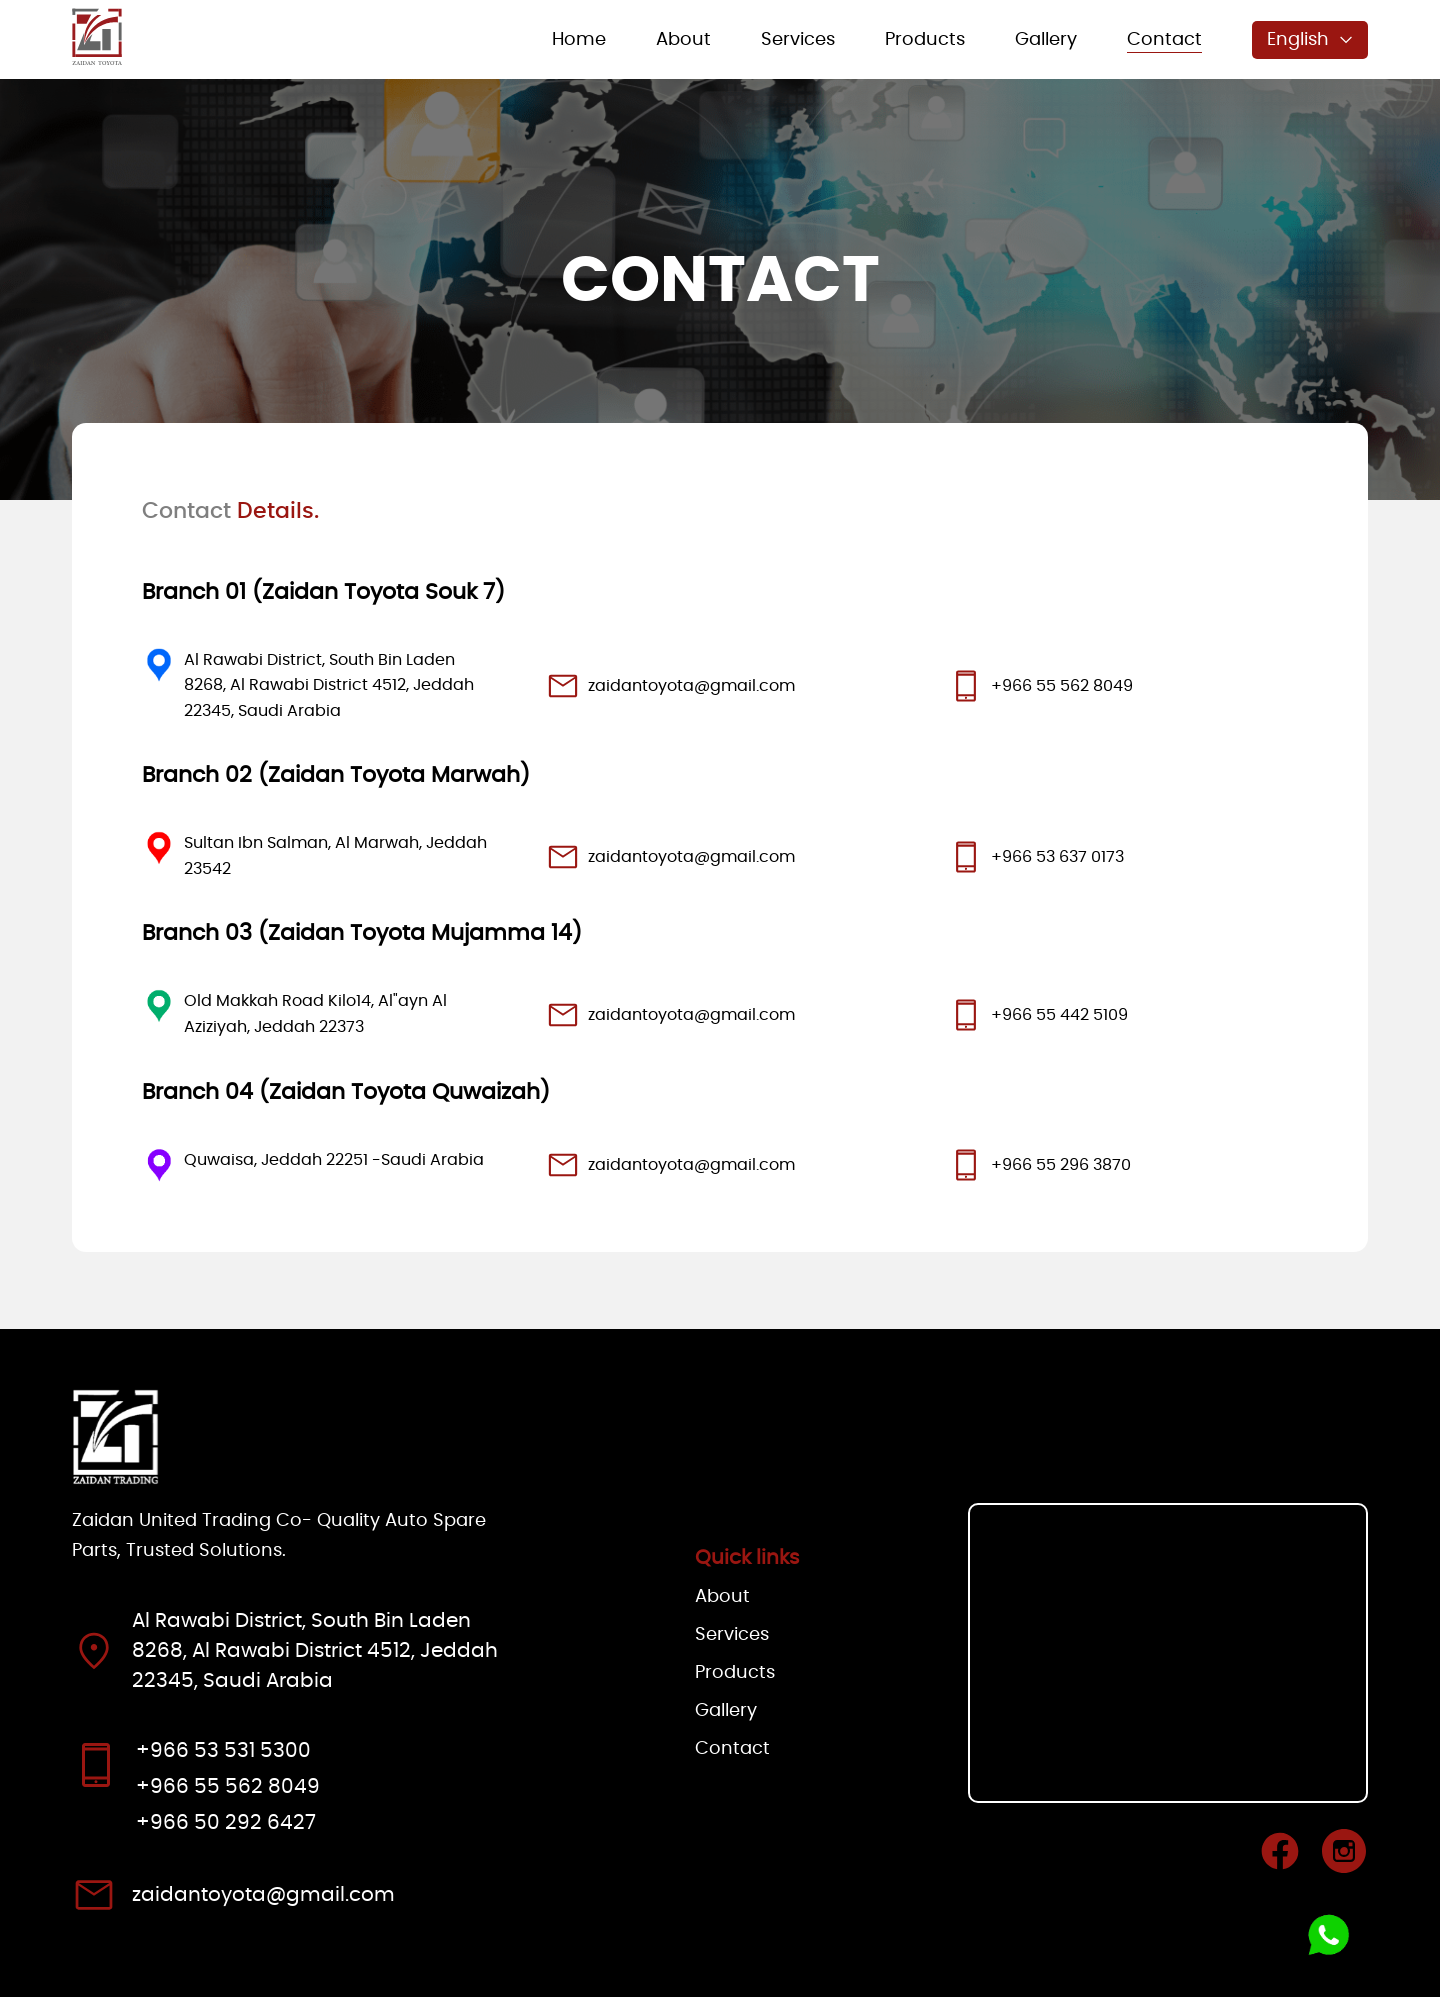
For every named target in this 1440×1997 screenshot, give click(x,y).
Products (925, 40)
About (683, 40)
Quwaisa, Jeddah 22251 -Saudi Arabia (334, 1160)
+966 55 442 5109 (1059, 1015)
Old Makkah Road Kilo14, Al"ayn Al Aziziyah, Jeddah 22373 (315, 1014)
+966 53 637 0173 (1057, 857)
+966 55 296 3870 (1061, 1165)
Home (579, 40)
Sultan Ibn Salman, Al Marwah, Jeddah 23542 (335, 856)
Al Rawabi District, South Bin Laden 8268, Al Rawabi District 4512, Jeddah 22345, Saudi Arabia (329, 685)
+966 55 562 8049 (1062, 686)
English (1310, 40)
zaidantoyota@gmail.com (691, 686)
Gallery (1046, 40)
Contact (1164, 40)
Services (798, 40)
